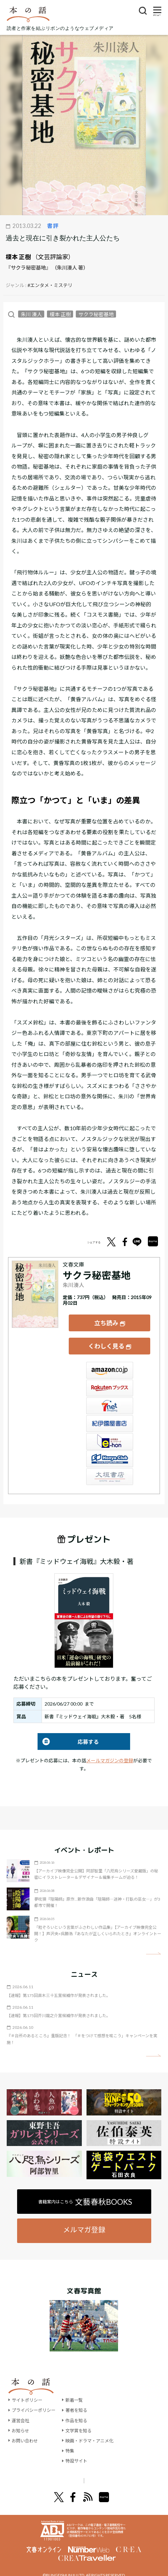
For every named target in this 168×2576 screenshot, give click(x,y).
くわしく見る (106, 1340)
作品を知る (80, 2412)
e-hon (109, 1432)
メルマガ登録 (84, 2221)
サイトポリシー (28, 2391)
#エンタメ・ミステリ (49, 285)
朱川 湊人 (31, 314)
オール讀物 (75, 2472)
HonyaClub (109, 1450)
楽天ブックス (109, 1379)
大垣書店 (109, 1468)
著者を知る (80, 2401)
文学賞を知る (83, 2422)
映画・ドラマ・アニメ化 (94, 2432)
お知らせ (21, 2422)
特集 (73, 2442)
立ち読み (106, 1320)
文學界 (41, 2472)
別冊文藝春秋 (119, 2472)
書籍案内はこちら (85, 2193)
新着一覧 (78, 2391)
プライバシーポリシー (35, 2401)
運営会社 (21, 2412)
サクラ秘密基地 (96, 314)
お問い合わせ (26, 2432)
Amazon (109, 1361)
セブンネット (109, 1397)
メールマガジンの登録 (109, 1752)
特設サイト (80, 2452)
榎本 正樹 (18, 256)
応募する (68, 1733)
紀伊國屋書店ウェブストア (109, 1415)
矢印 (153, 1945)
